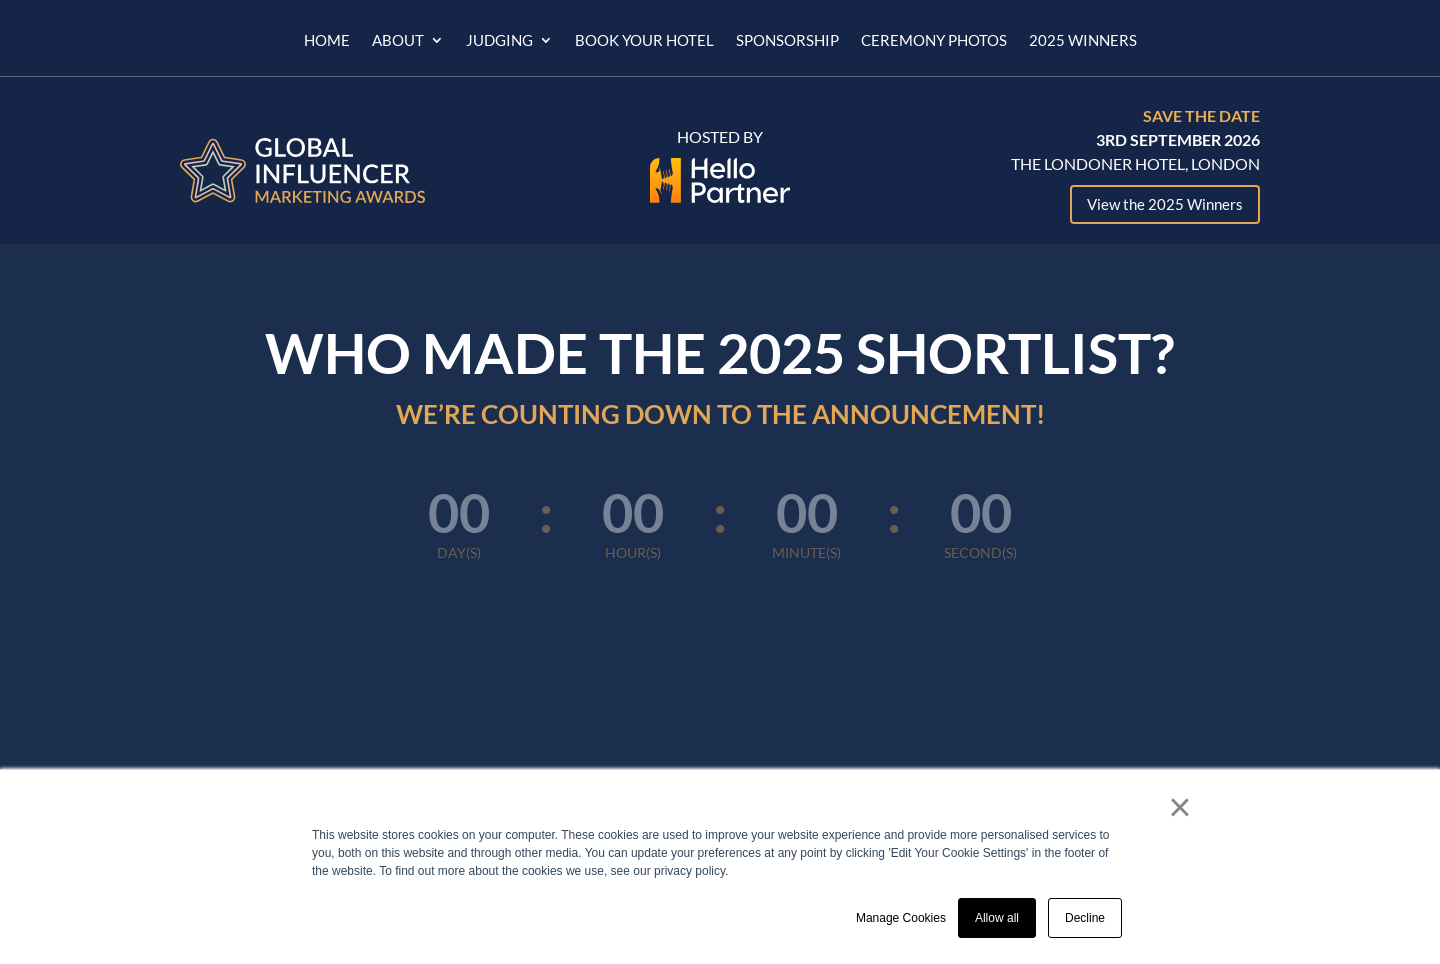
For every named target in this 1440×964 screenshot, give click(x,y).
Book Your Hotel (644, 41)
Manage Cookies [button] (901, 918)
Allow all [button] (997, 918)
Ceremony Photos (934, 41)
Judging (499, 41)
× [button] (1179, 807)
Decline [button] (1085, 918)
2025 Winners (1083, 41)
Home (327, 41)
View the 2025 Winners (1165, 204)
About (398, 41)
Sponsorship (787, 41)
